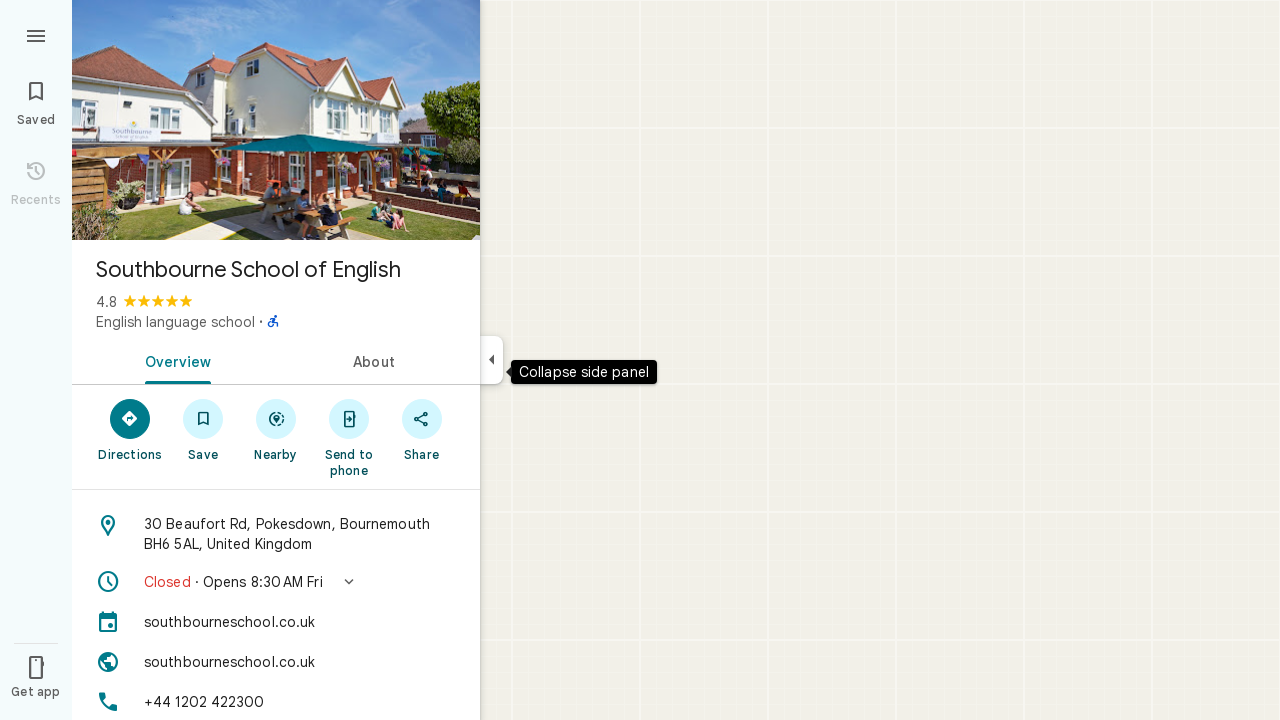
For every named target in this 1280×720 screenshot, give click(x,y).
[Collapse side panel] (491, 360)
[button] (276, 582)
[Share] (421, 429)
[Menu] (36, 34)
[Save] (203, 429)
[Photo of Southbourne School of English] (276, 120)
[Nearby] (276, 429)
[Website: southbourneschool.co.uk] (276, 662)
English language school (175, 322)
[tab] (174, 360)
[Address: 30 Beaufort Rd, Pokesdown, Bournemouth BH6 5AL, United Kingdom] (276, 534)
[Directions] (130, 429)
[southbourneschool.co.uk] (276, 622)
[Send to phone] (348, 437)
